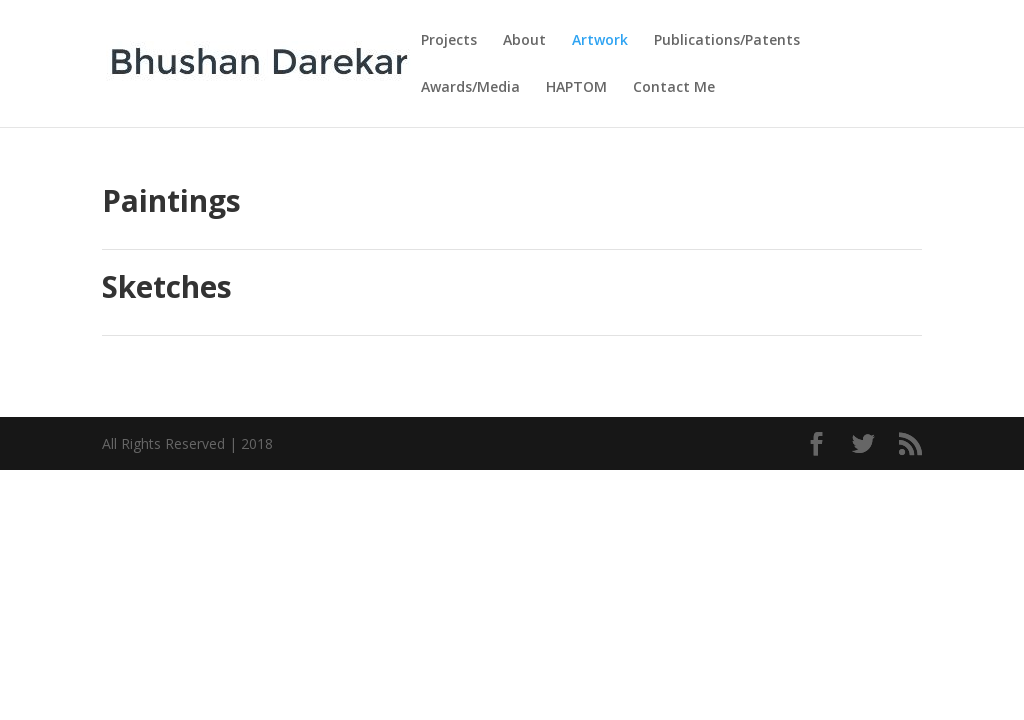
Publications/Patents (727, 41)
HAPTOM (576, 88)
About (524, 41)
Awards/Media (470, 88)
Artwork (600, 41)
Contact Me (674, 88)
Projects (449, 41)
